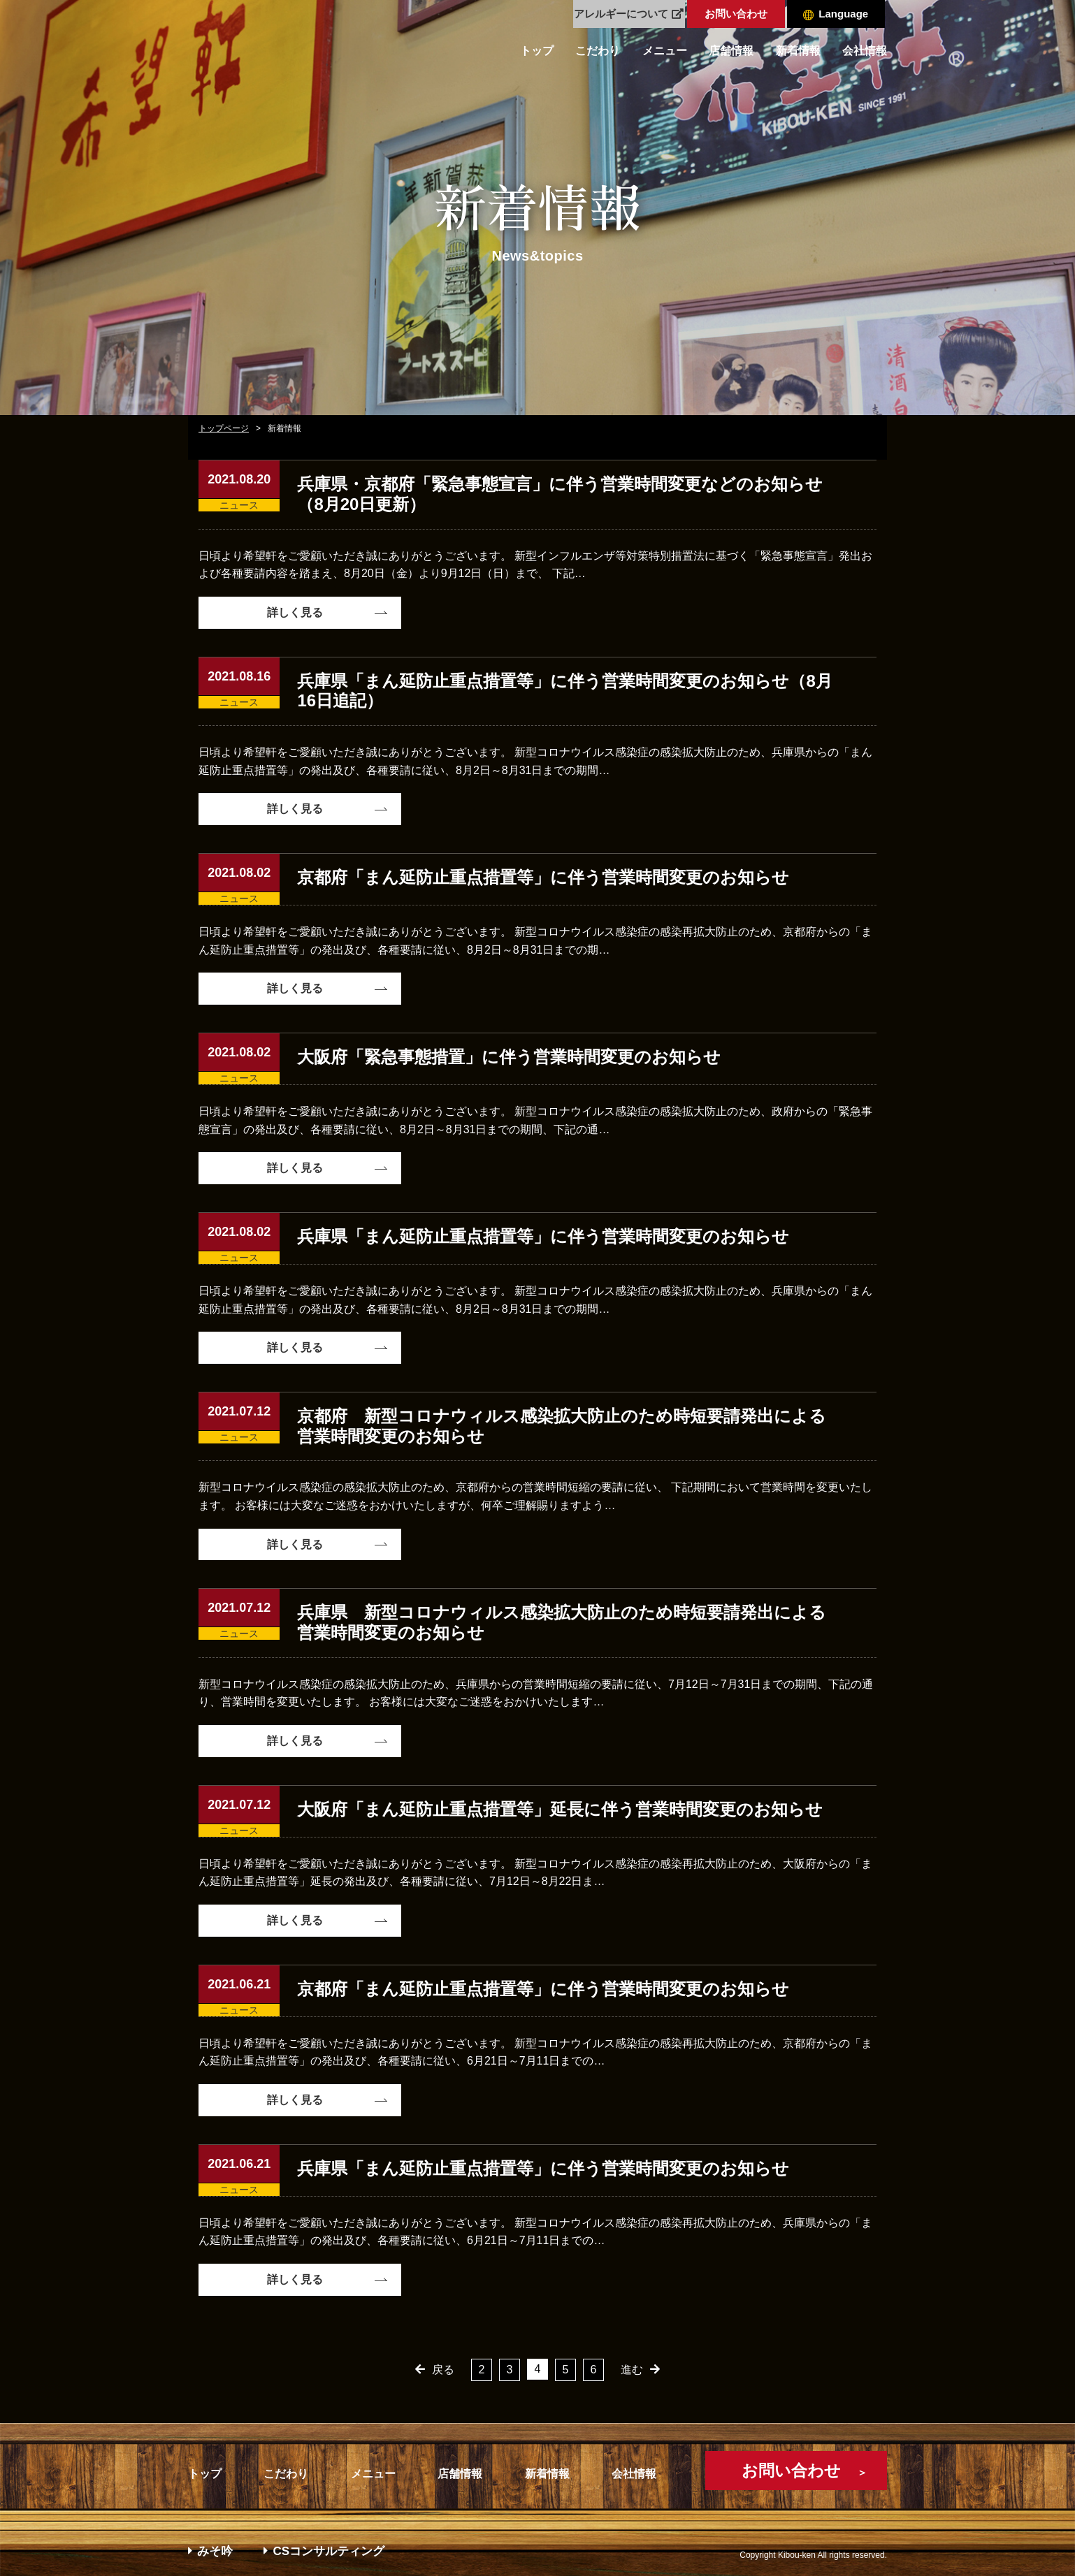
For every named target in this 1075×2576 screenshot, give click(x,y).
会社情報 (864, 51)
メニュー (664, 51)
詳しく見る (295, 612)
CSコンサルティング (324, 2551)
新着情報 (798, 51)
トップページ (224, 428)
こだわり (597, 51)
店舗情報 (731, 51)
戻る (443, 2369)
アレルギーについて (629, 14)
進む (632, 2369)
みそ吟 (210, 2551)
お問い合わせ (736, 14)
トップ (537, 51)
